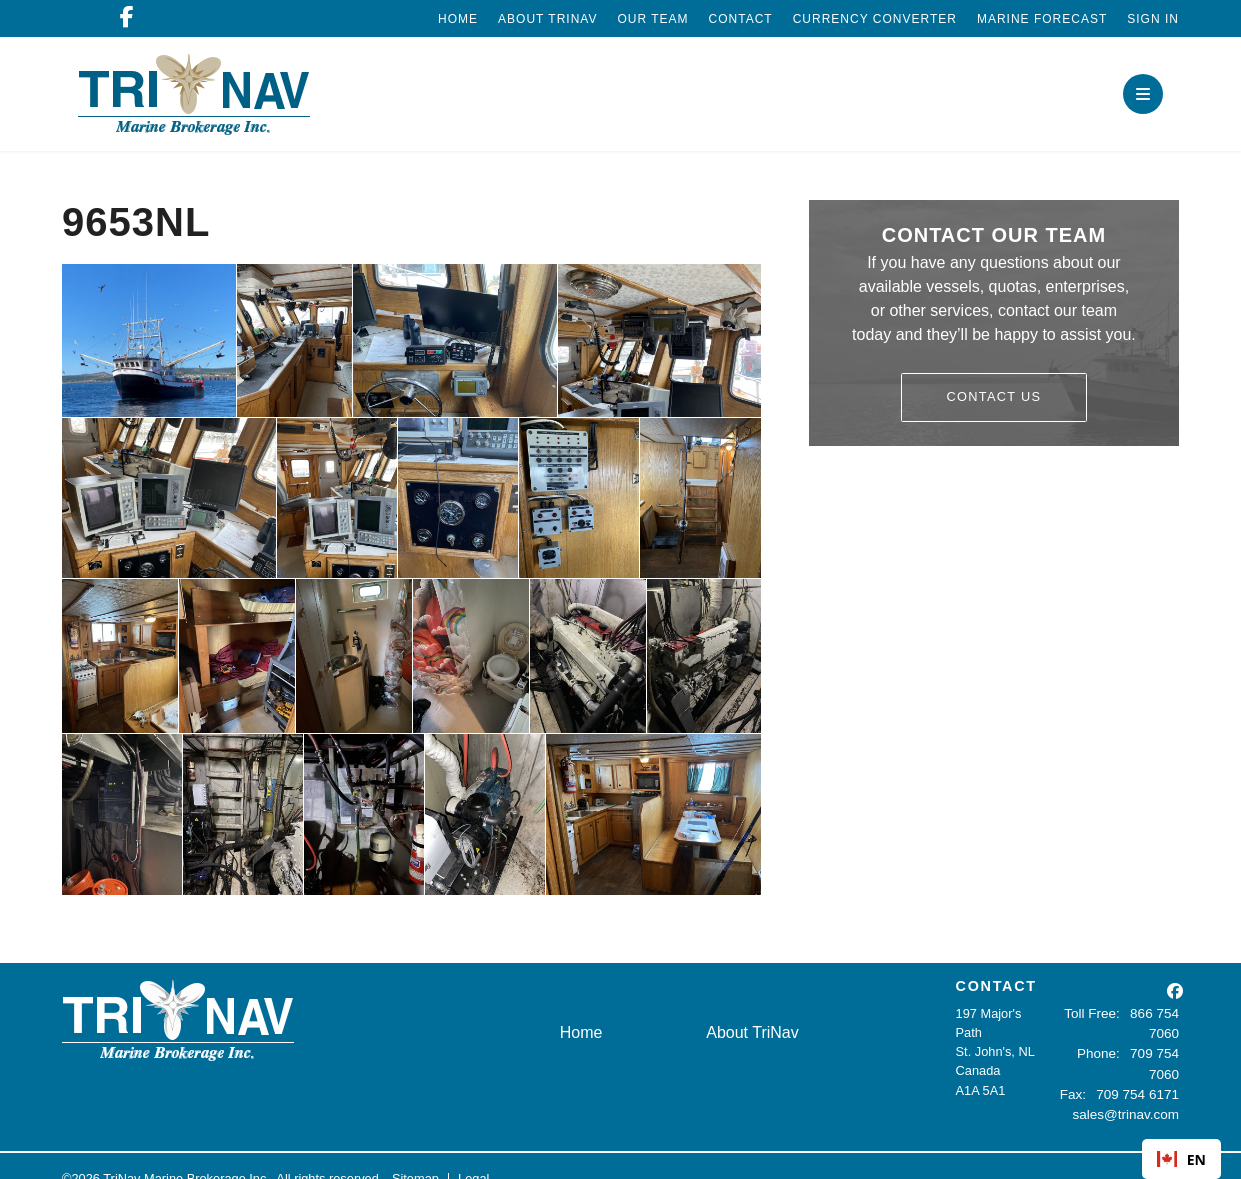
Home (458, 19)
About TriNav (547, 19)
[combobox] (1181, 1159)
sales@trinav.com (1128, 1090)
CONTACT (996, 986)
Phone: (1070, 1051)
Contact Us (994, 396)
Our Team (652, 19)
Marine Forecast (1042, 19)
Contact (741, 19)
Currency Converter (875, 19)
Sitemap (415, 1153)
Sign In (1153, 19)
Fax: (1077, 1070)
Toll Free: (1096, 1013)
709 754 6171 (1140, 1070)
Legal (473, 1153)
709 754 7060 (1140, 1051)
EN (1181, 1159)
